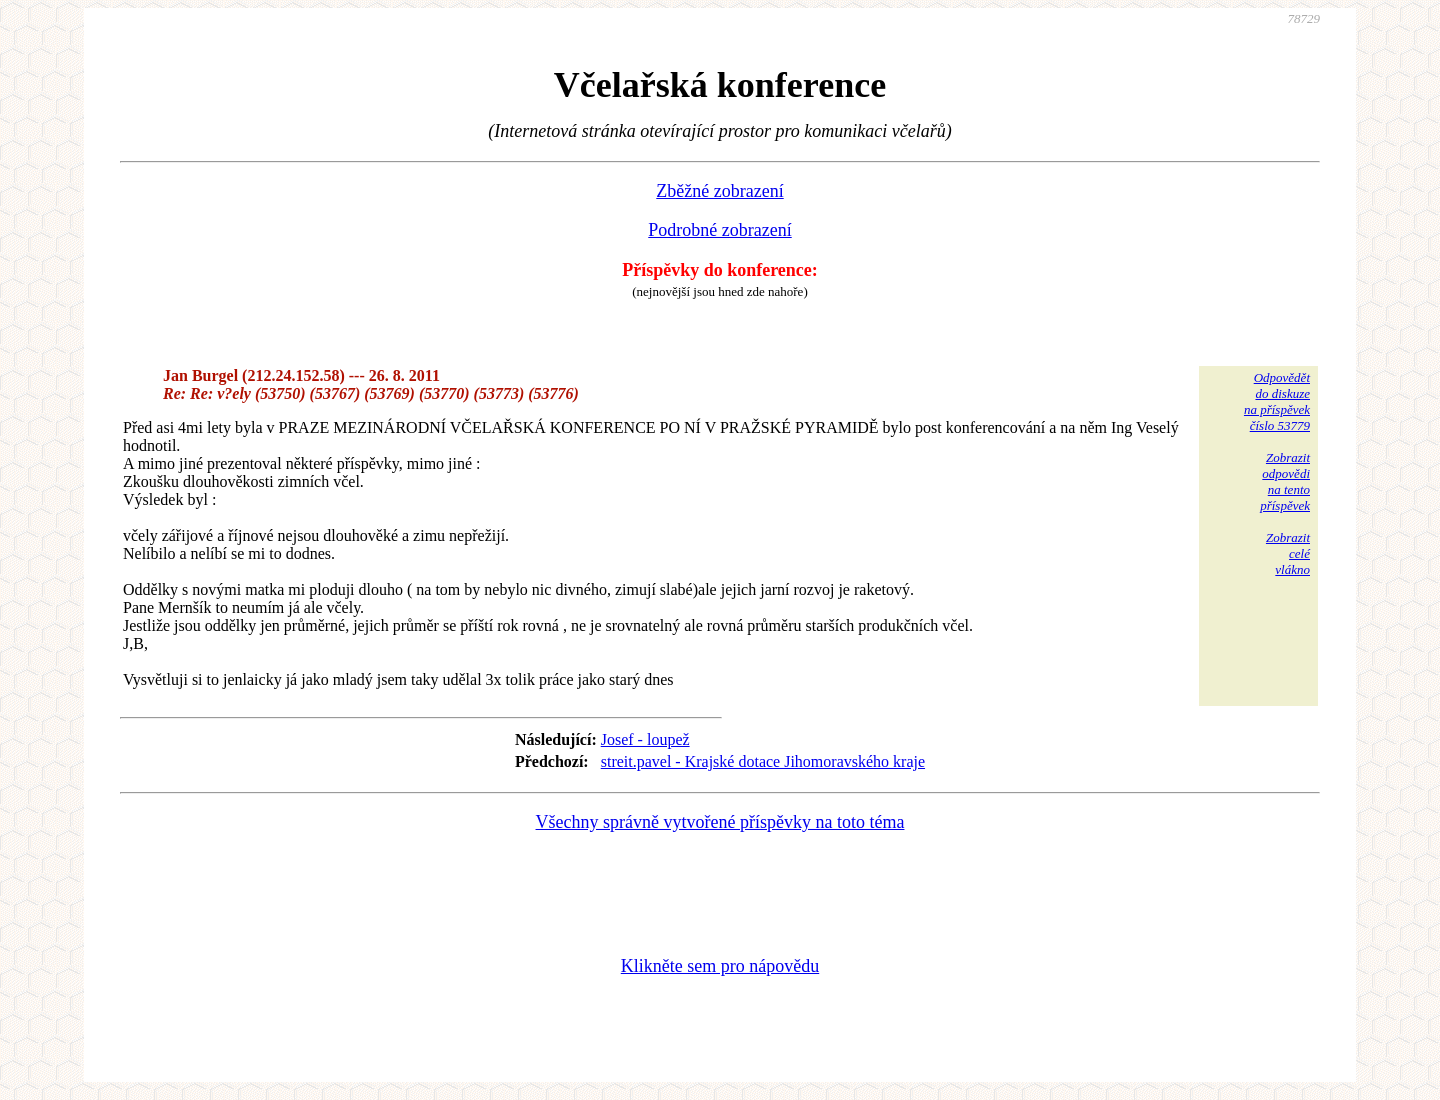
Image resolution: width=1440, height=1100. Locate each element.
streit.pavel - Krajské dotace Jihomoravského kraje (763, 761)
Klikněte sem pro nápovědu (720, 966)
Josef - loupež (645, 739)
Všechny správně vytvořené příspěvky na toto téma (720, 822)
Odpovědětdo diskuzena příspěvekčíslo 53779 (1277, 401)
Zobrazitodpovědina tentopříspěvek (1285, 481)
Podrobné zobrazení (719, 230)
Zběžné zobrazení (719, 191)
